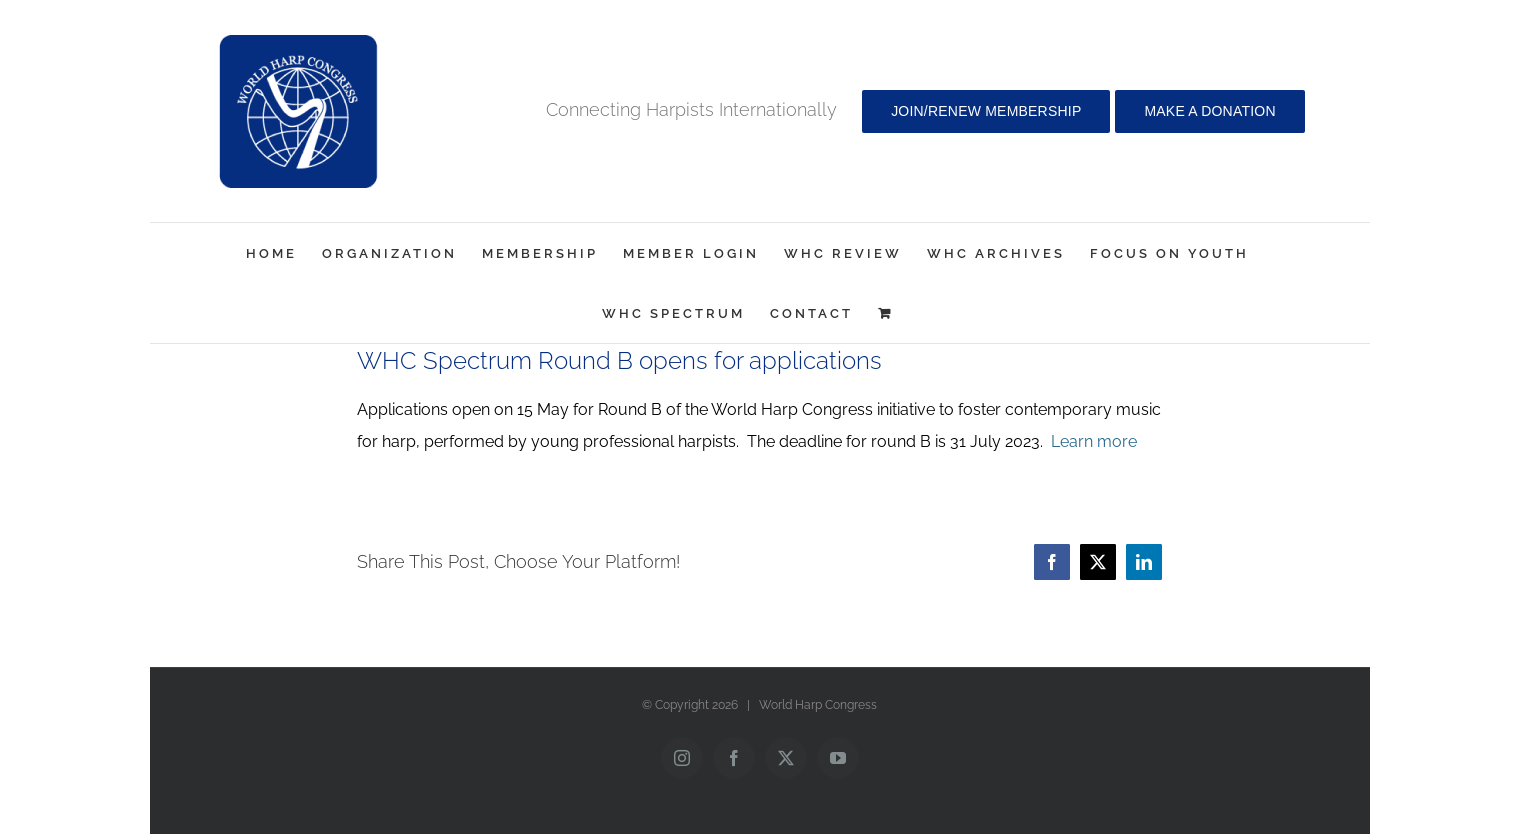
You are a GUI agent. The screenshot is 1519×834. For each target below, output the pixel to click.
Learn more (1094, 441)
